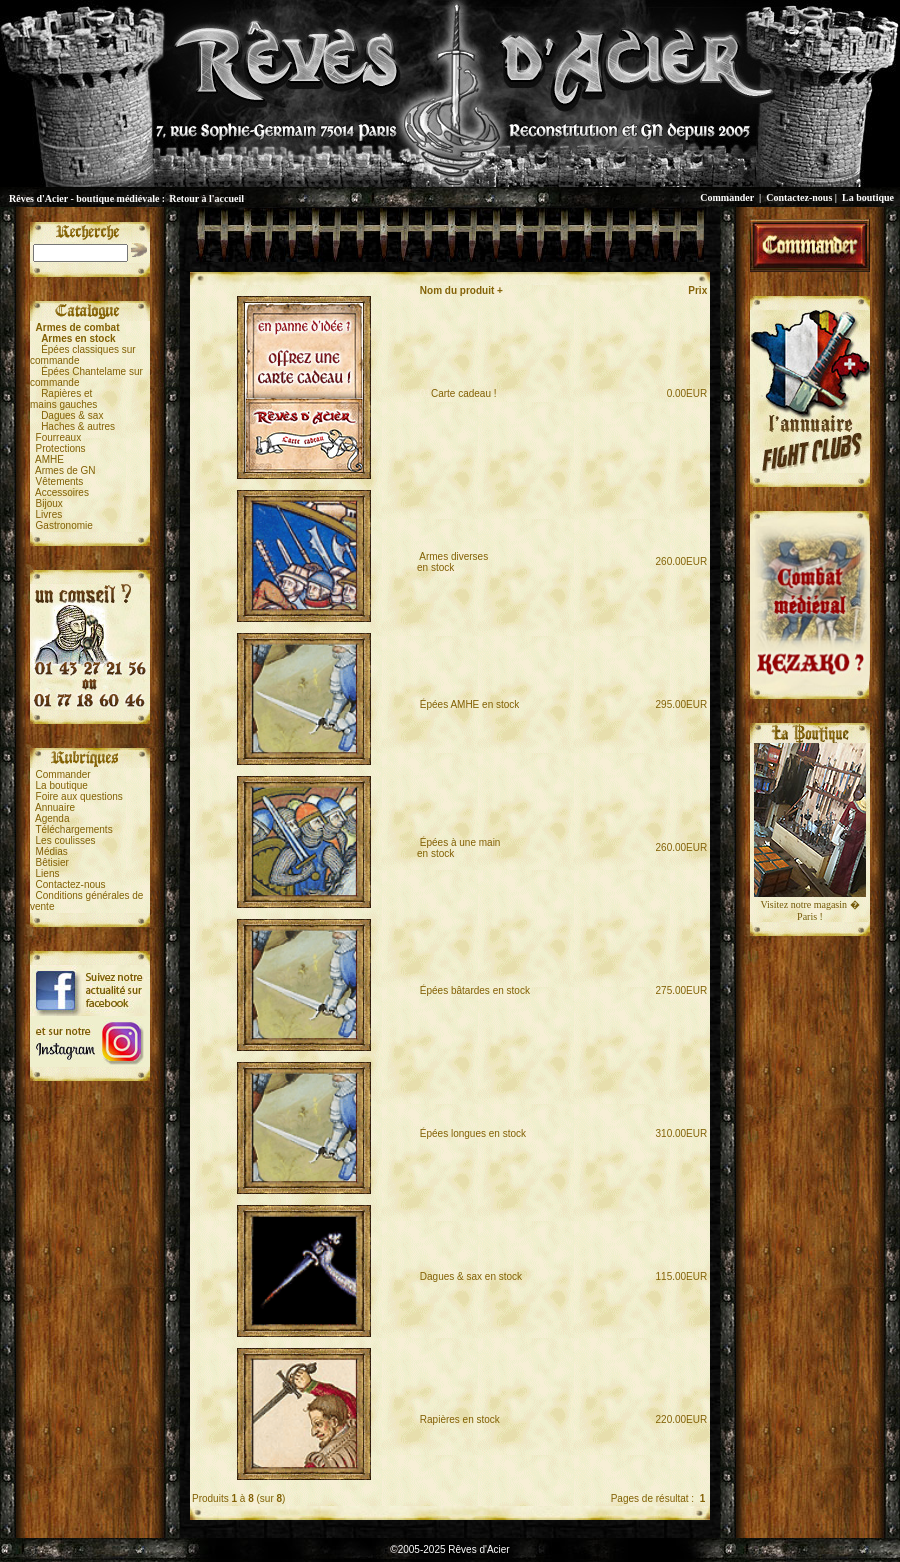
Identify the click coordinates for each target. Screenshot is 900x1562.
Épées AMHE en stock (470, 704)
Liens (48, 873)
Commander (727, 197)
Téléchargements (73, 829)
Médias (52, 851)
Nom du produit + (461, 290)
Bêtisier (52, 862)
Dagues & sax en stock (471, 1276)
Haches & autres (78, 426)
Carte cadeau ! (458, 393)
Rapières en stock (460, 1419)
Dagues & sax (72, 415)
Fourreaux (59, 437)
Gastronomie (64, 525)
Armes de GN (65, 470)
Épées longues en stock (473, 1133)
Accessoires (62, 492)
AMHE (49, 459)
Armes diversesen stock (452, 562)
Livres (49, 514)
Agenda (52, 818)
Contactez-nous (799, 197)
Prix (697, 290)
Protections (61, 448)
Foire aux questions (79, 796)
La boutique (868, 197)
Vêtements (60, 481)
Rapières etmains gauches (63, 399)
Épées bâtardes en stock (475, 990)
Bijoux (49, 503)
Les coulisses (66, 840)
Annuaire (55, 807)
